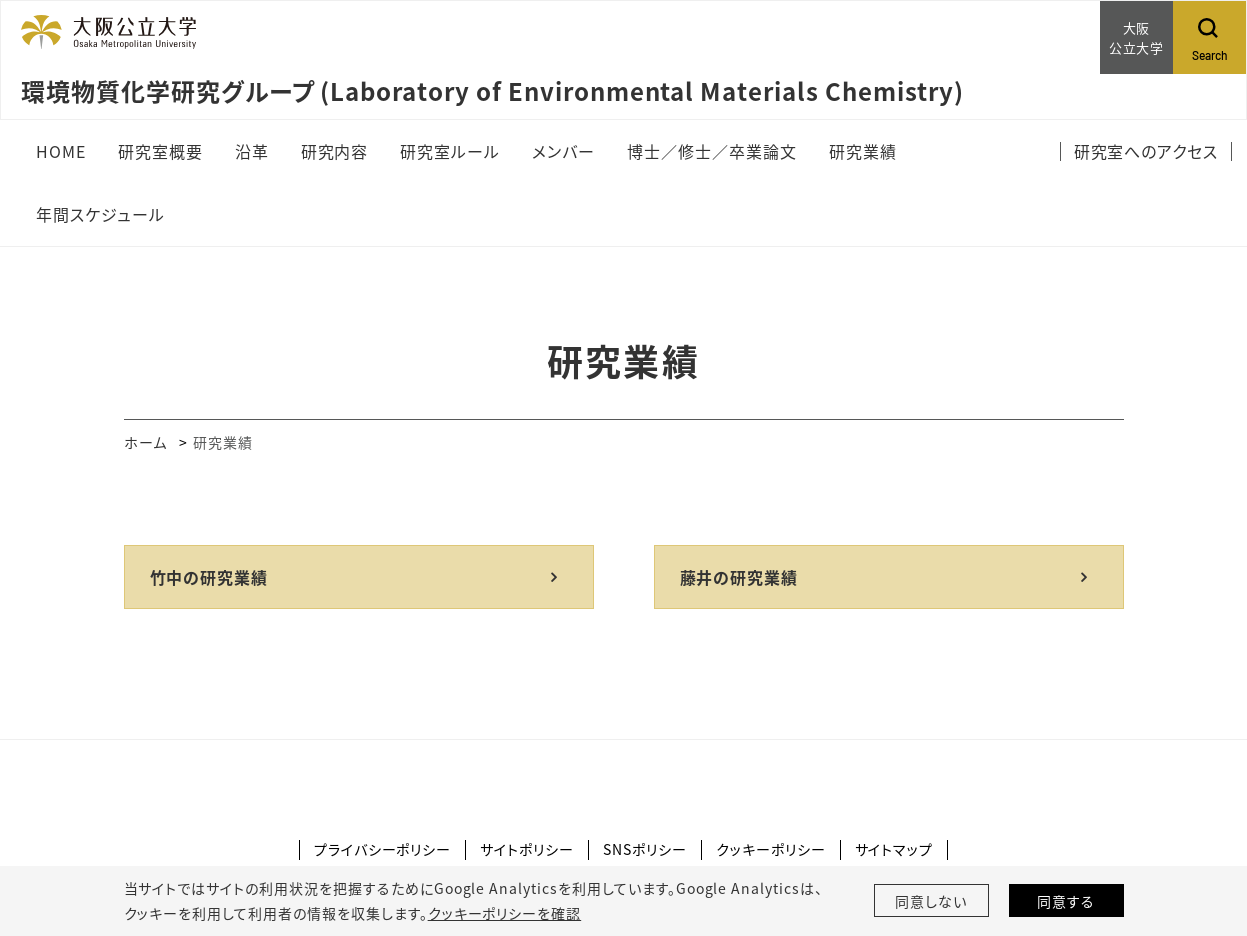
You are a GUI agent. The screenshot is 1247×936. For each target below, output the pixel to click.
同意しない (931, 901)
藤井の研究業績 (739, 577)
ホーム (145, 442)
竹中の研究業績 (209, 577)
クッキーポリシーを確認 (505, 913)
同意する (1066, 901)
